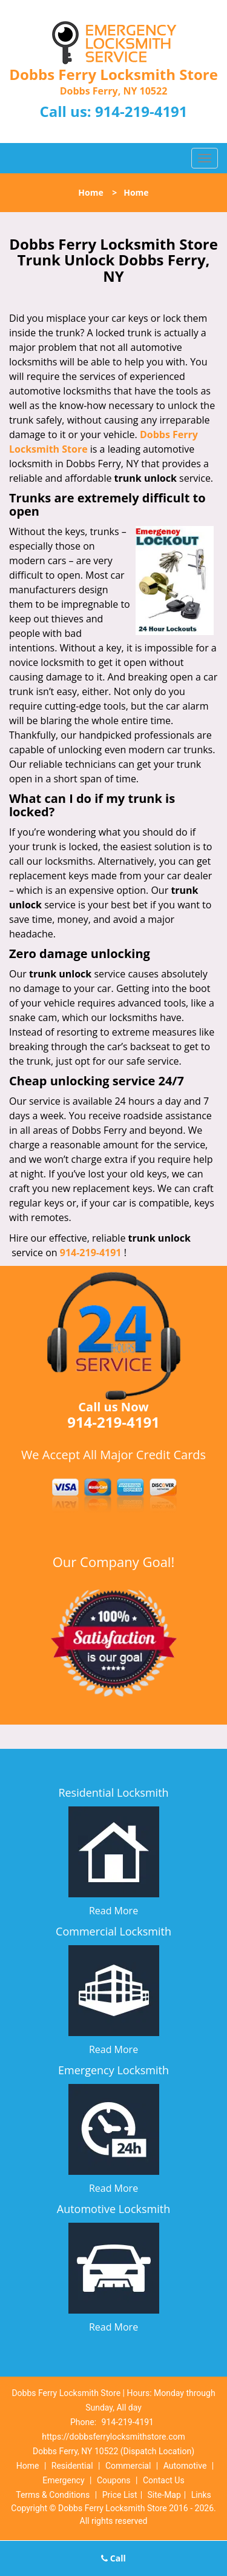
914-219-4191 (141, 111)
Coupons (114, 2480)
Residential (72, 2466)
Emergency (63, 2480)
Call (113, 2558)
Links (201, 2495)
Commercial (128, 2466)
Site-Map (164, 2495)
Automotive (185, 2466)
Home (90, 192)
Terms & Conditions (53, 2495)
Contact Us (164, 2480)
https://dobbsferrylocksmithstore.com (113, 2436)
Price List (119, 2495)
